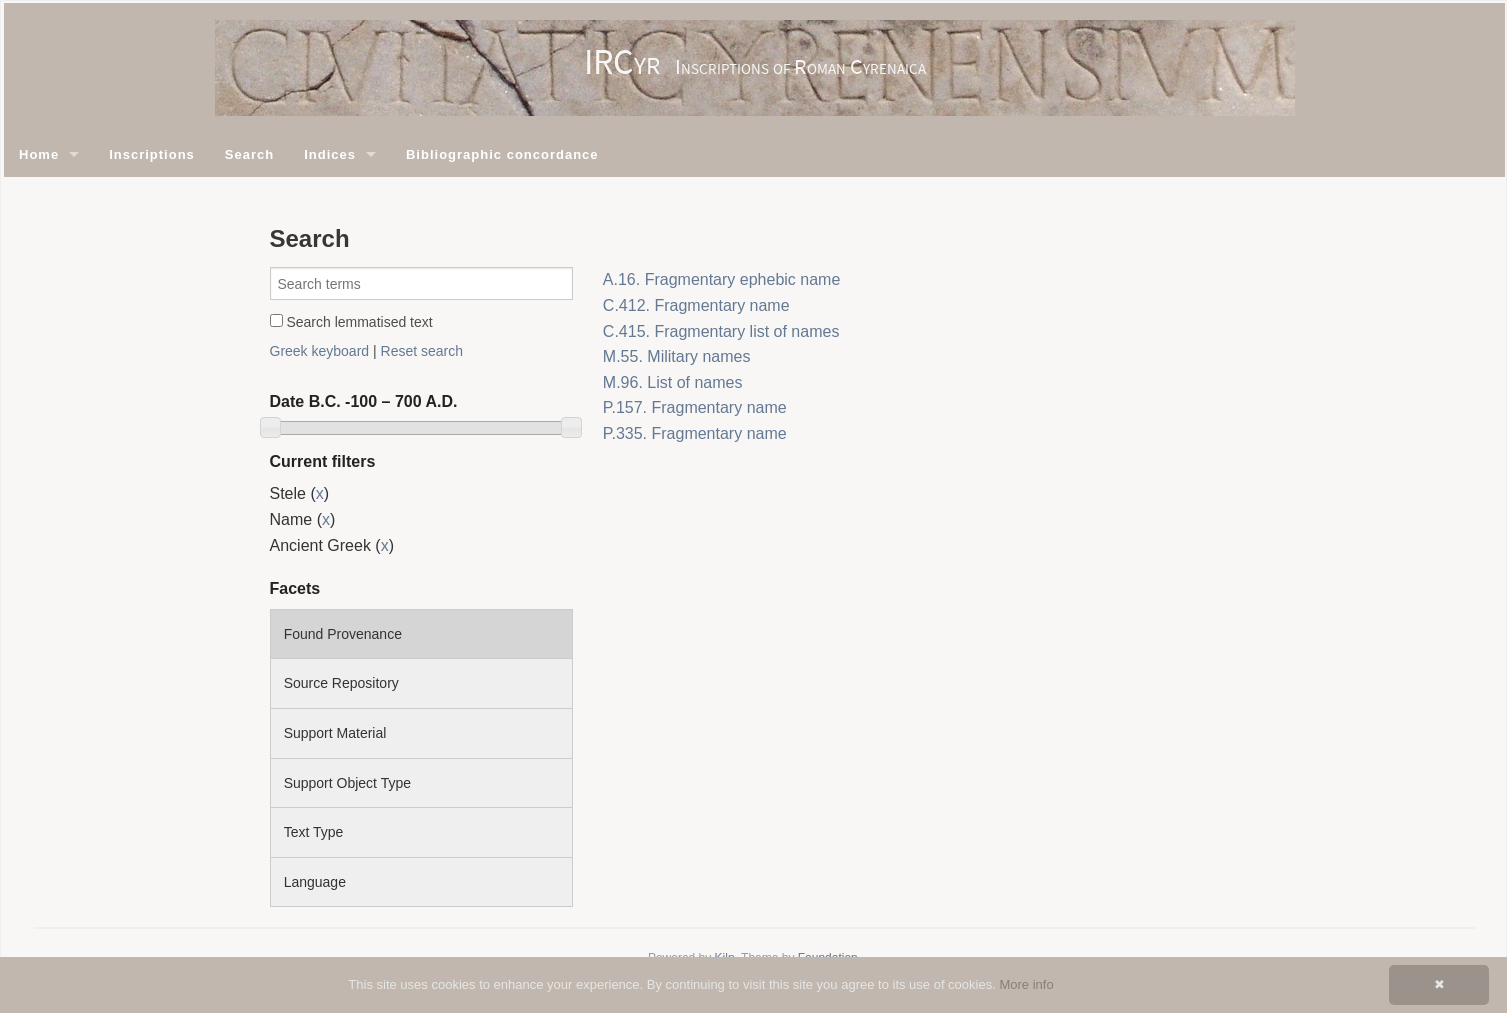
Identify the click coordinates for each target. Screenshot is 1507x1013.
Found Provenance (343, 634)
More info (1026, 984)
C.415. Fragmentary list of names (721, 331)
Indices (330, 154)
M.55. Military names (677, 356)
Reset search (422, 351)
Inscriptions (152, 154)
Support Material (335, 733)
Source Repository (341, 683)
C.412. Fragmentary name (696, 305)
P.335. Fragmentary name (695, 433)
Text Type (314, 832)
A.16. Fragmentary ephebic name (721, 279)
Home (39, 154)
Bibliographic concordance (502, 154)
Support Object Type (347, 783)
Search (249, 154)
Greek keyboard (320, 351)
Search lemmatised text (351, 322)
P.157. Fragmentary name (695, 407)
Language (315, 882)
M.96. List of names (673, 382)
